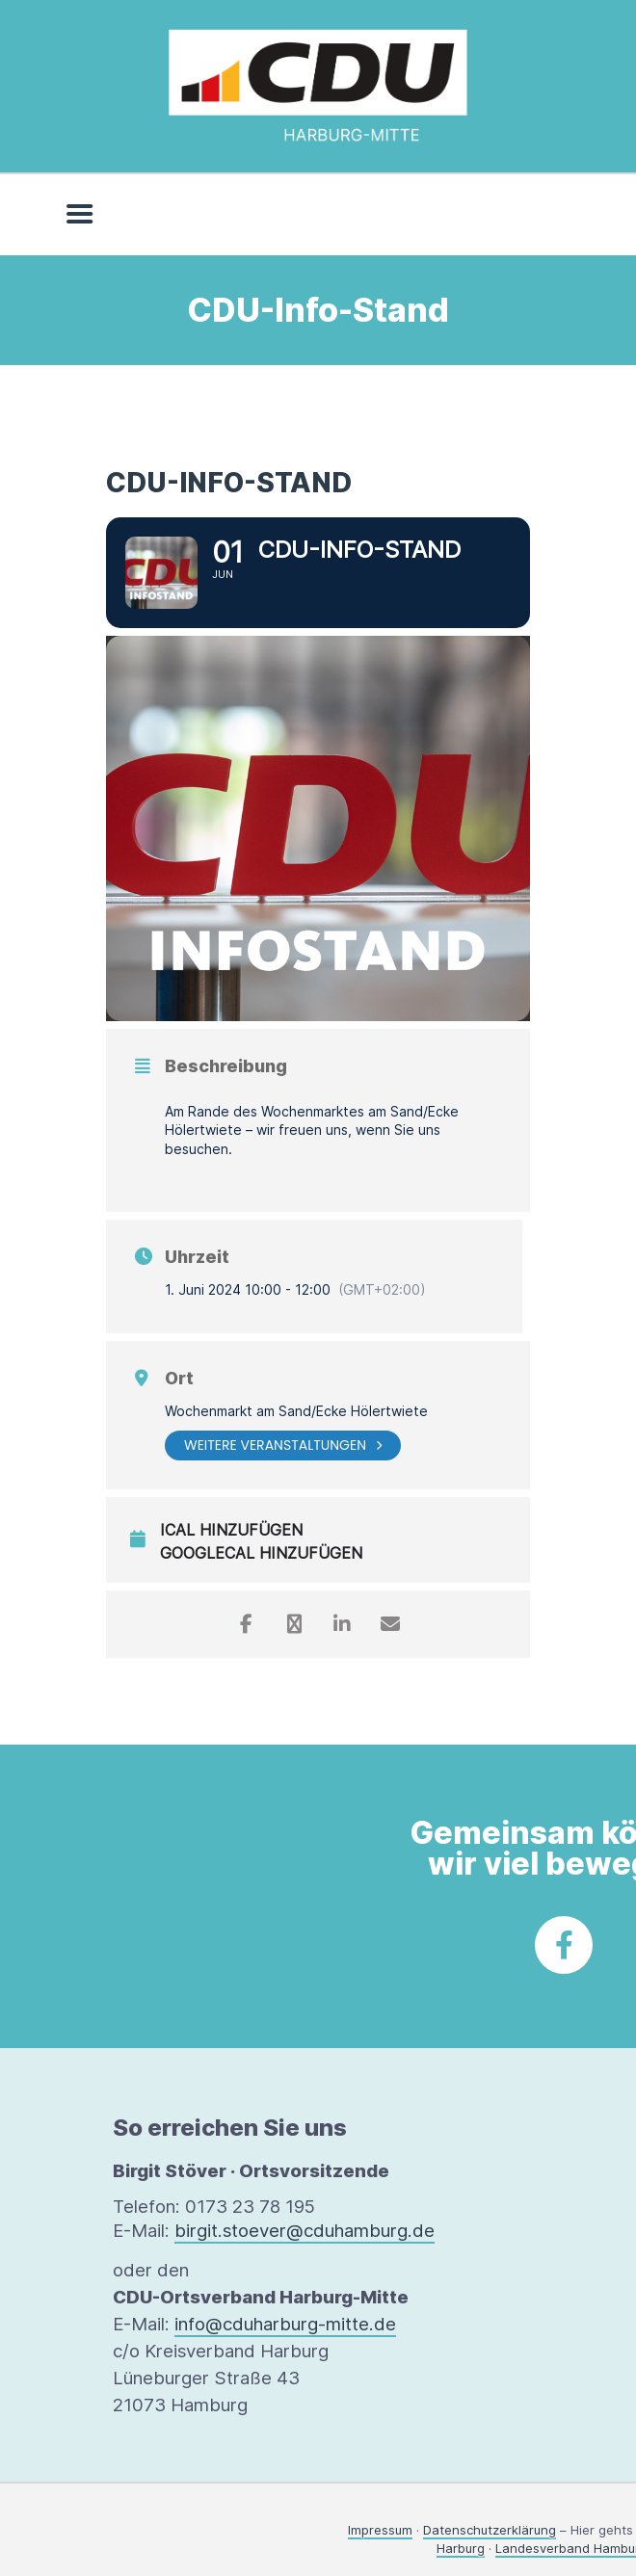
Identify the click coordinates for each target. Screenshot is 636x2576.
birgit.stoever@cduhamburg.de (304, 2231)
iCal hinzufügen (231, 1530)
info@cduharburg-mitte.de (285, 2324)
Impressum (380, 2529)
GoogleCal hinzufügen (261, 1553)
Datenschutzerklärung (489, 2529)
